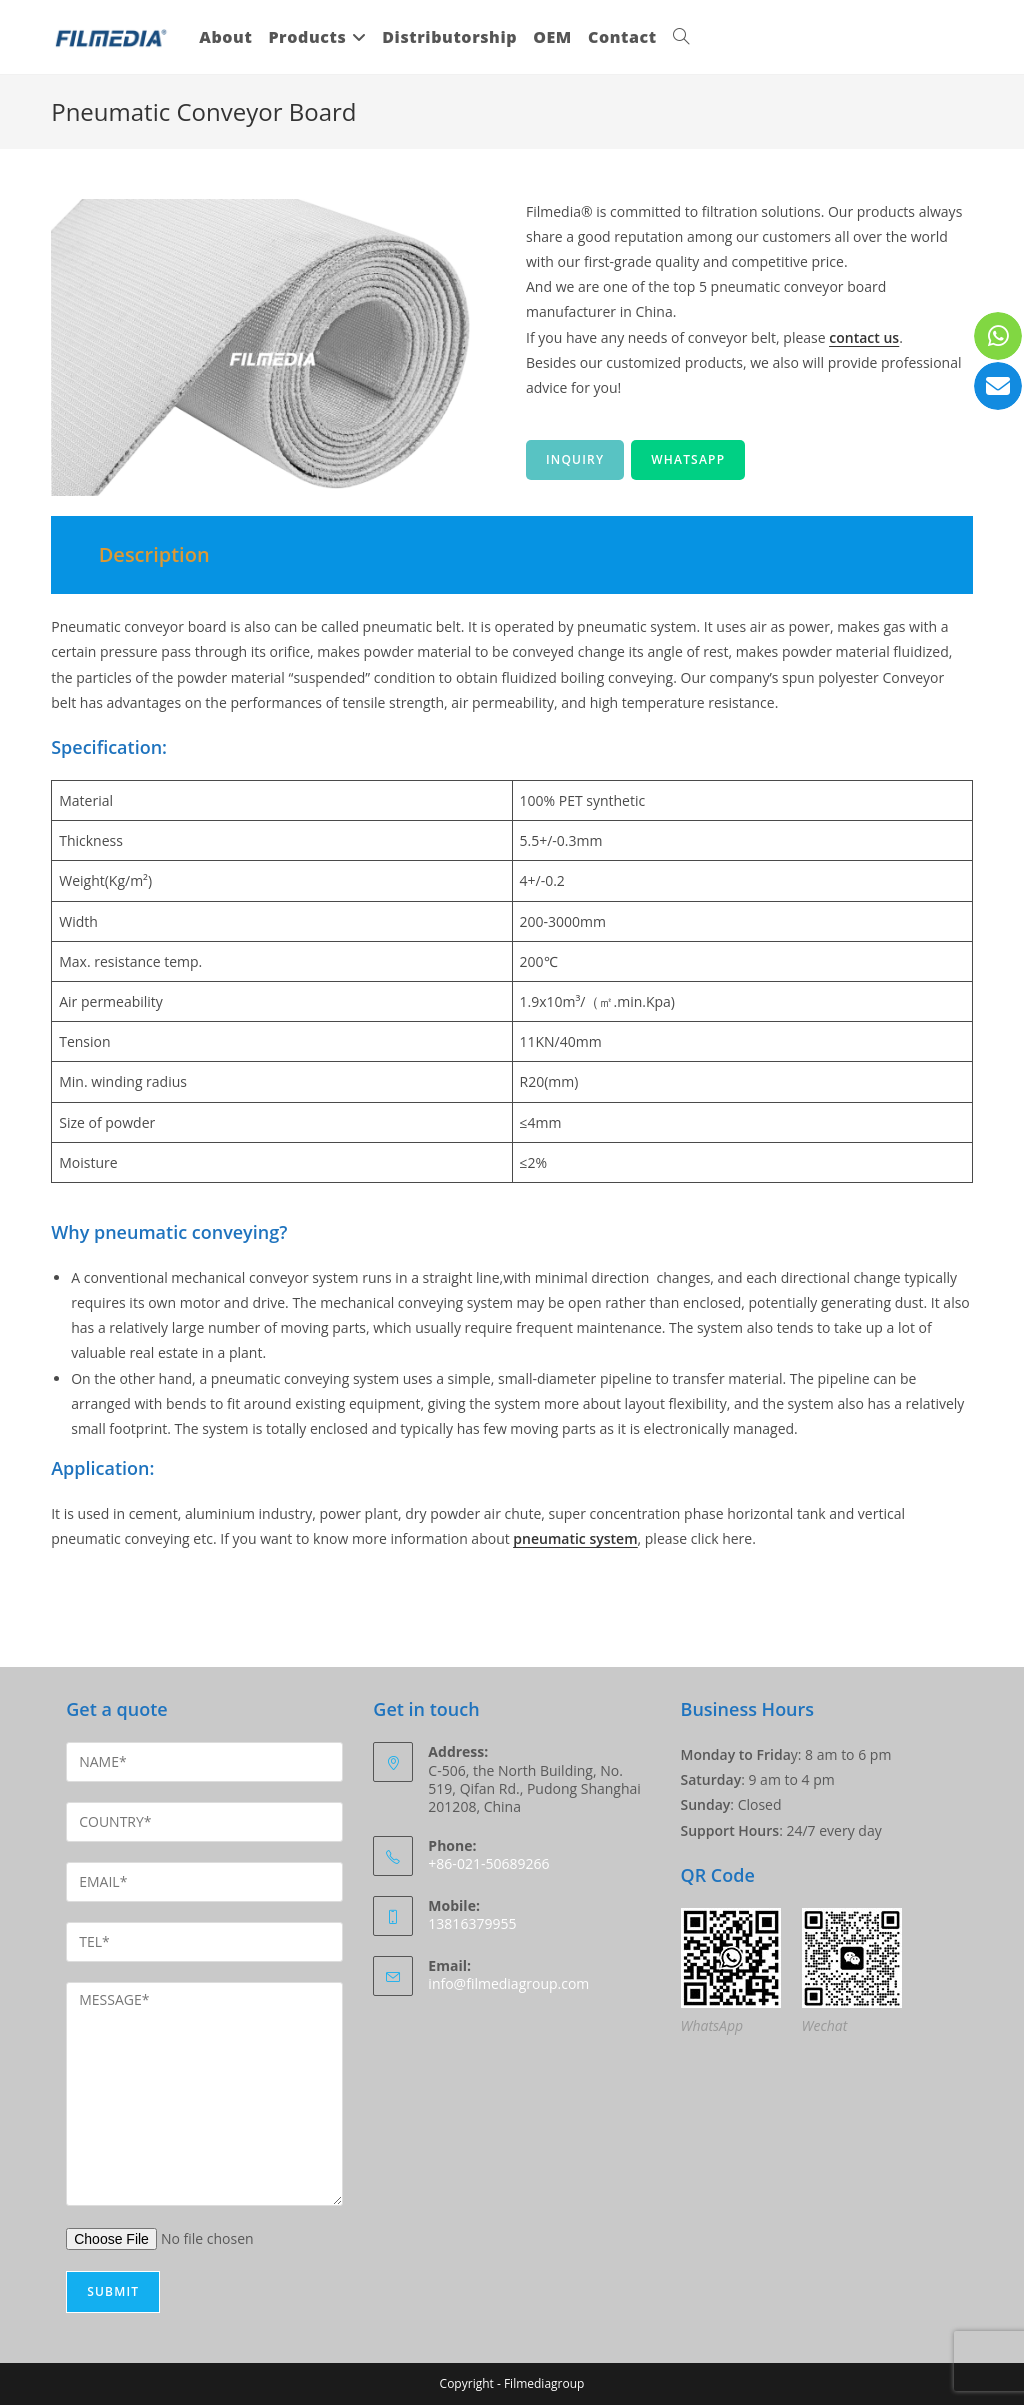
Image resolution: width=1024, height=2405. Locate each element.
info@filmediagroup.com (508, 1983)
